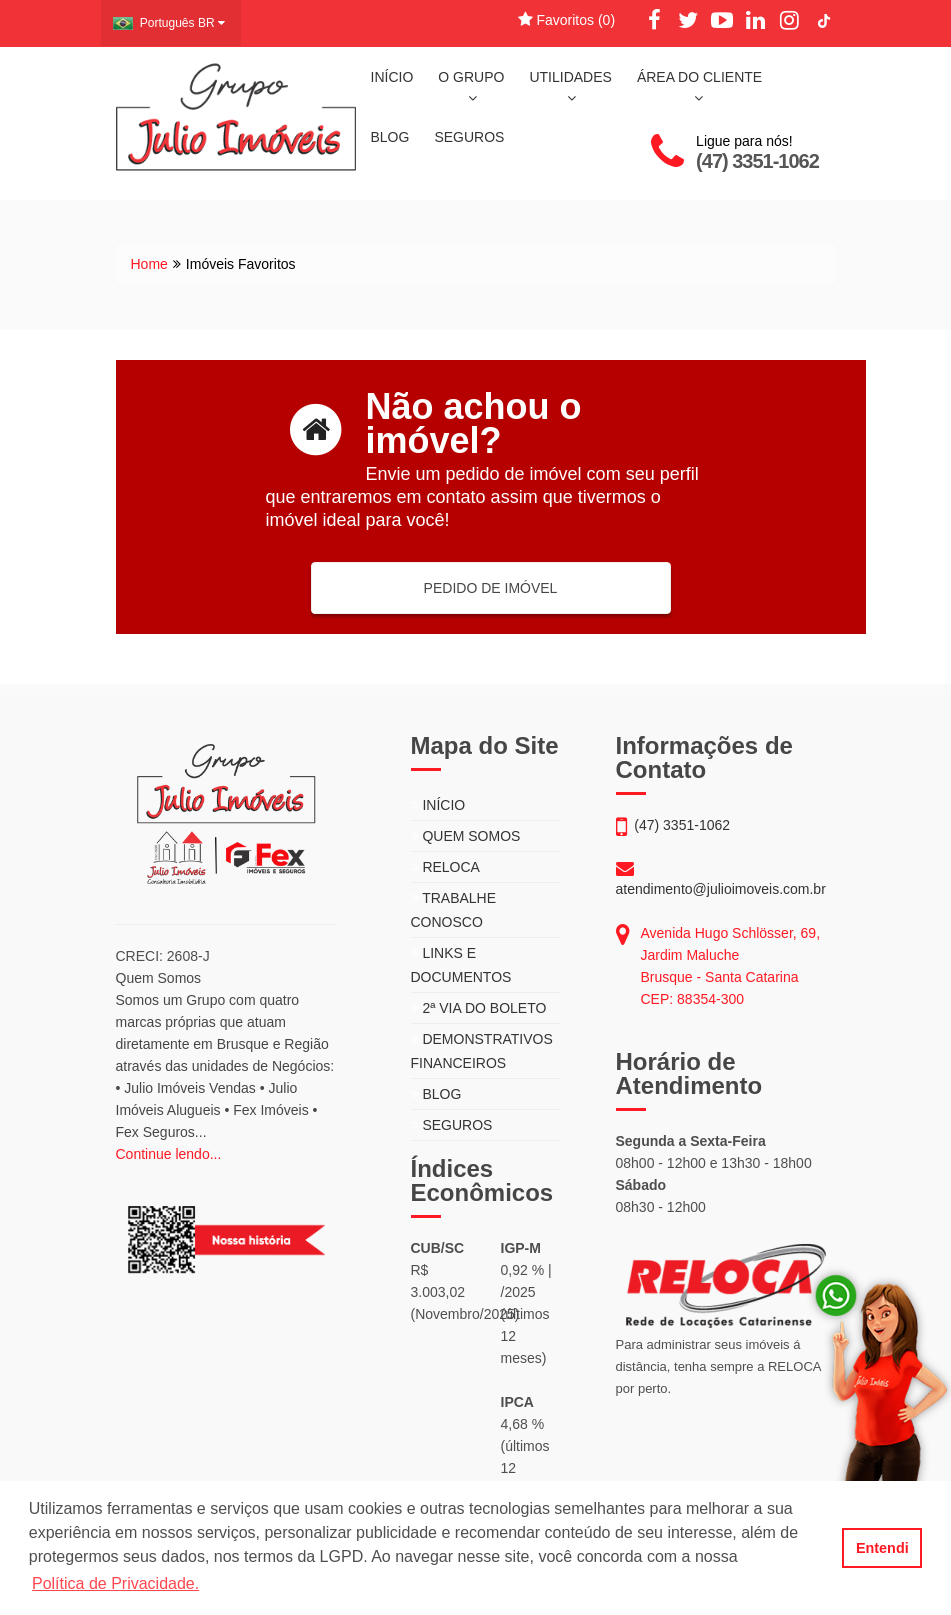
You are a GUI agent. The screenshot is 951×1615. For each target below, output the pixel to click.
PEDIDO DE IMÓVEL (491, 588)
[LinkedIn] (756, 21)
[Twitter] (688, 21)
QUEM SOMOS (466, 836)
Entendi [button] (882, 1548)
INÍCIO (392, 77)
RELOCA (445, 867)
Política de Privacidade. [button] (115, 1583)
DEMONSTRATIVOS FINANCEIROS (482, 1051)
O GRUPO (471, 87)
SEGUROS (469, 137)
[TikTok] (824, 21)
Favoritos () (566, 20)
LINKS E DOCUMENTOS (461, 965)
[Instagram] (790, 21)
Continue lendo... (169, 1154)
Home (149, 264)
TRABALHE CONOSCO (454, 910)
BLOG (390, 137)
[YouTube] (722, 21)
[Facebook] (654, 21)
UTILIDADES (570, 87)
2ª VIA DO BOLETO (479, 1008)
